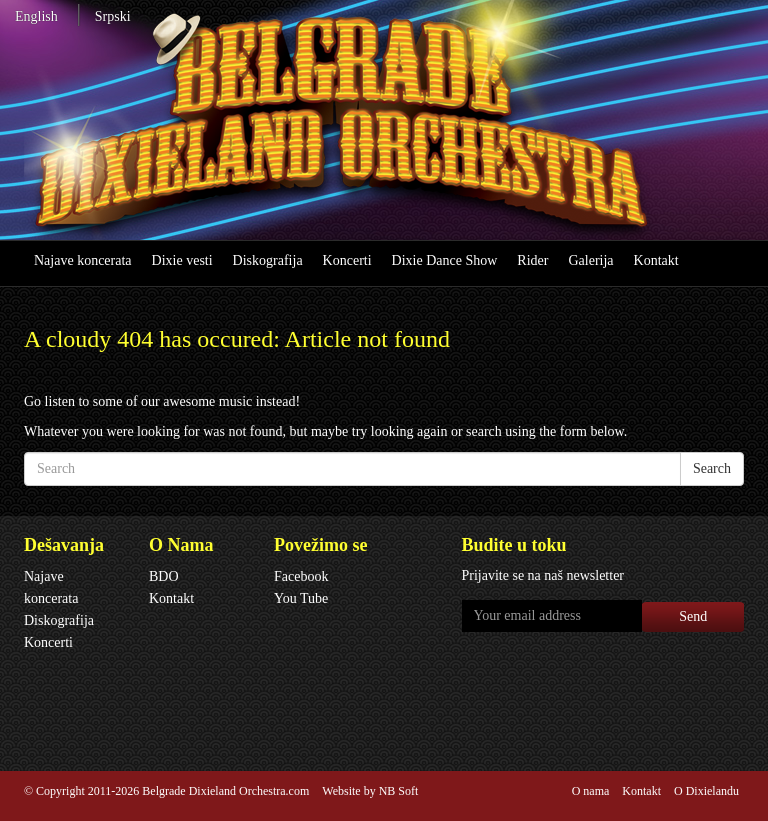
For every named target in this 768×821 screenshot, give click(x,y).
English (36, 16)
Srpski (113, 16)
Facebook (301, 576)
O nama (591, 791)
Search (712, 468)
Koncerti (347, 260)
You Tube (301, 598)
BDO (164, 576)
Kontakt (656, 260)
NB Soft (399, 791)
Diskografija (268, 260)
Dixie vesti (182, 260)
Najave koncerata (83, 260)
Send (693, 616)
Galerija (590, 260)
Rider (532, 260)
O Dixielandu (706, 791)
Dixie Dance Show (445, 260)
